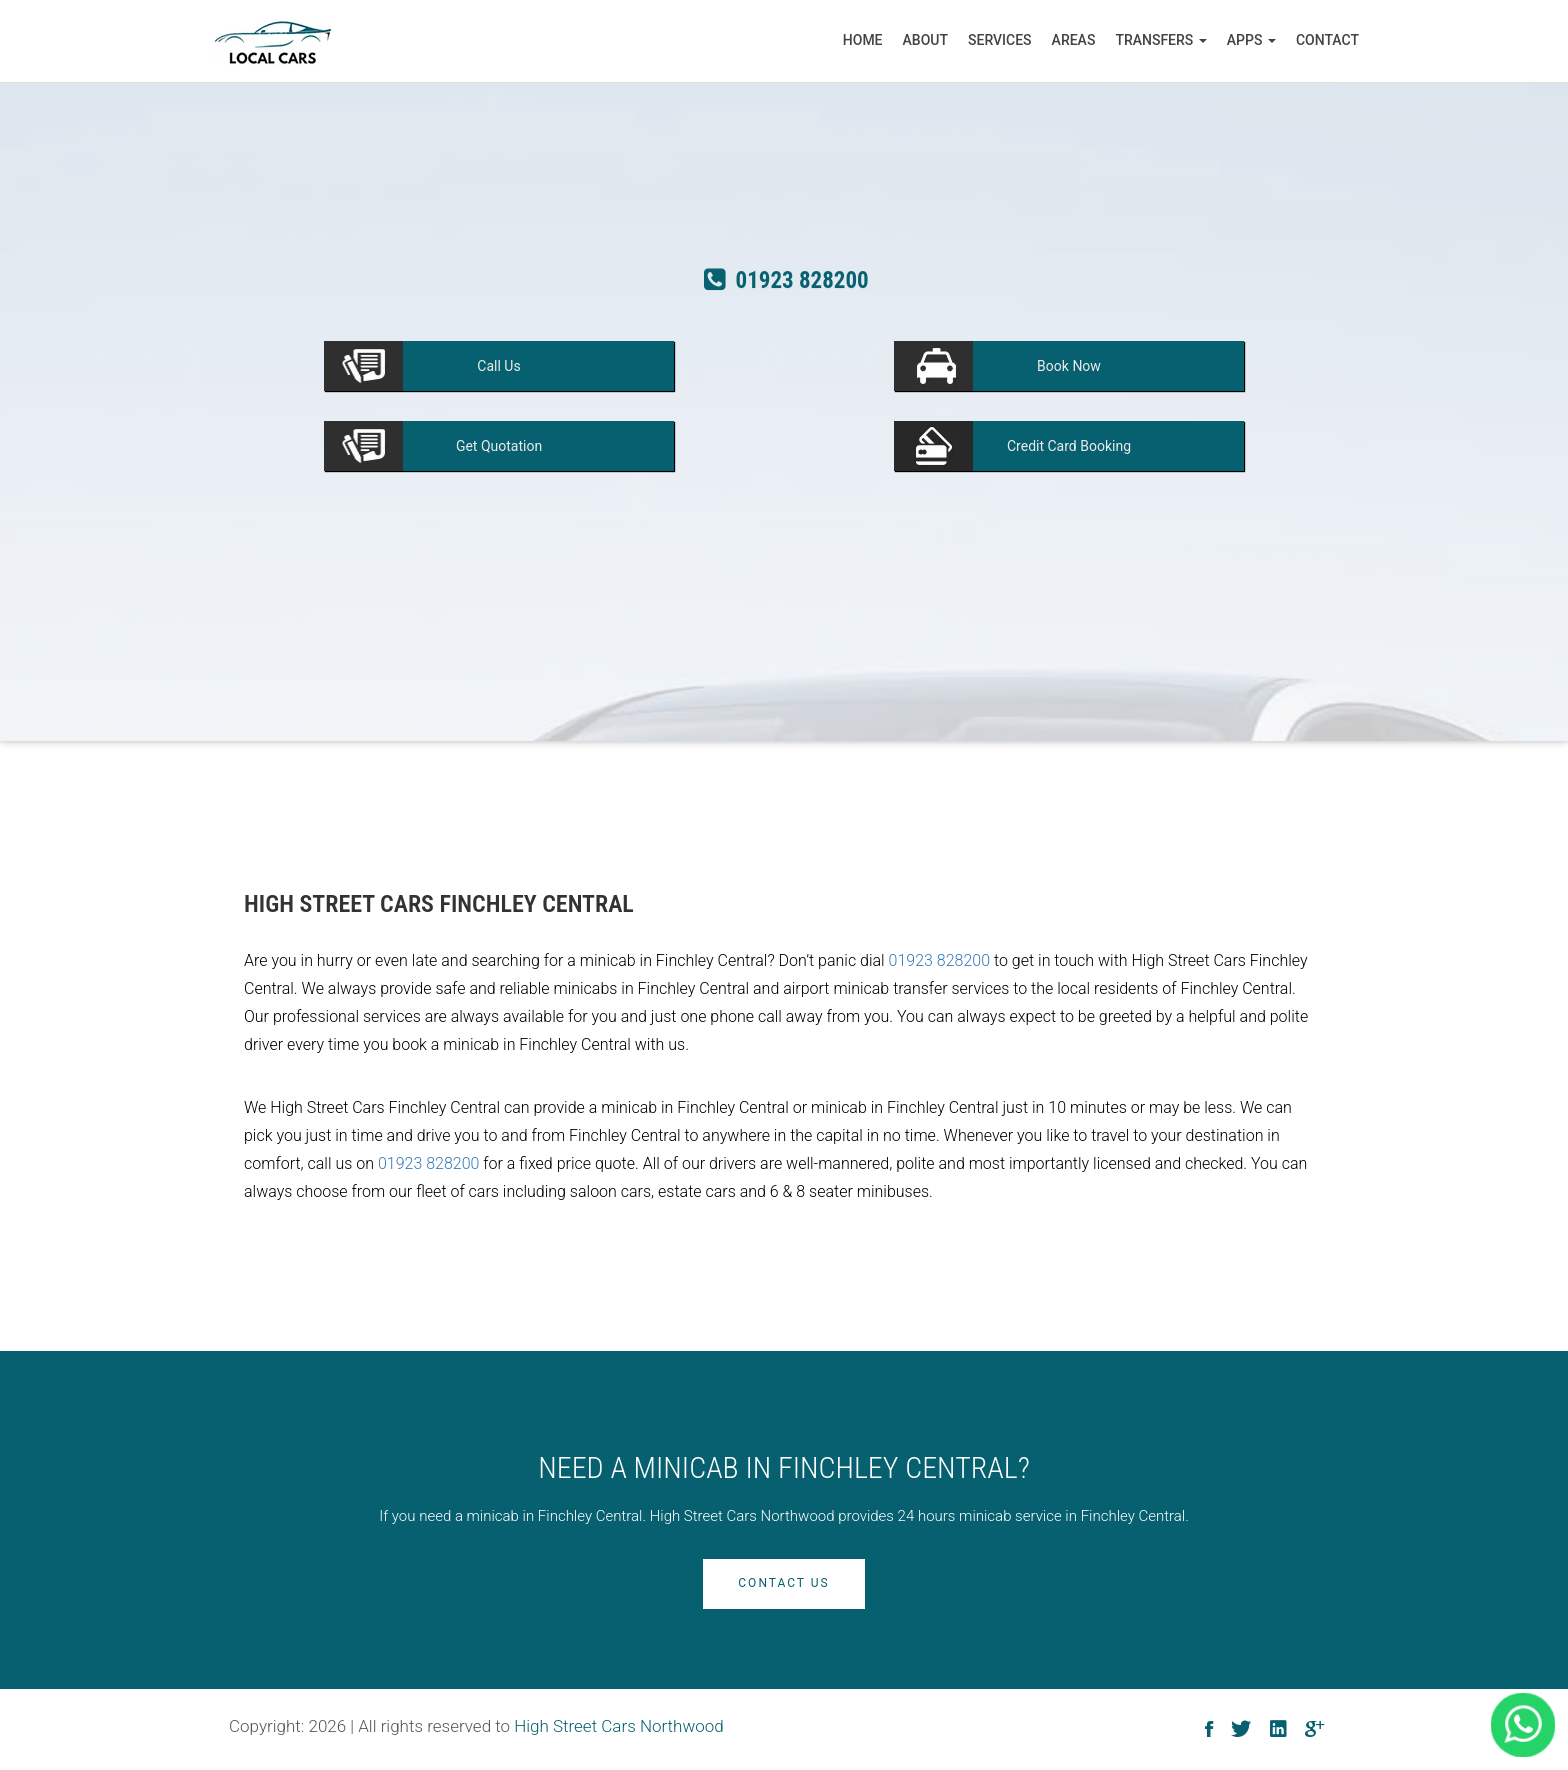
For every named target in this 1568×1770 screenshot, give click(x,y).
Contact (1327, 40)
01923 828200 (940, 960)
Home (863, 40)
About (925, 40)
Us (498, 366)
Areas (1074, 40)
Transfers (1160, 40)
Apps (1251, 40)
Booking (1069, 446)
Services (1000, 40)
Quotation (499, 446)
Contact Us (783, 1583)
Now (1069, 366)
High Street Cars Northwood (619, 1726)
